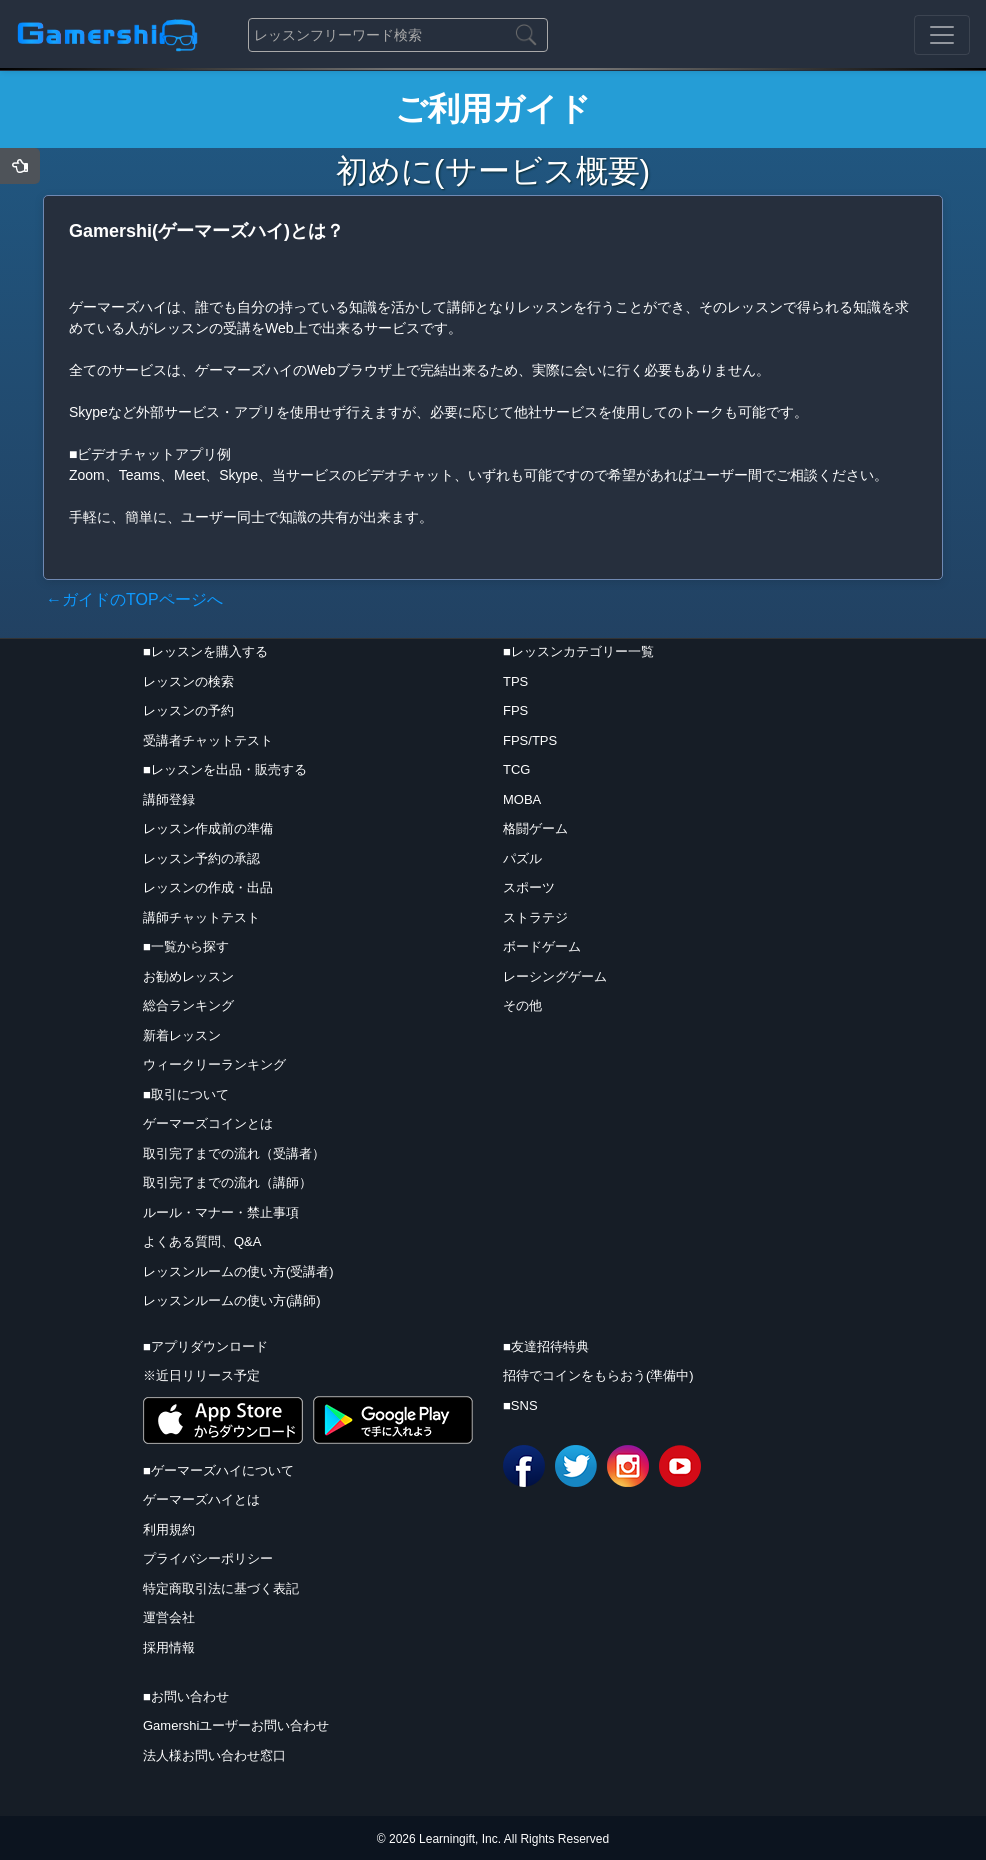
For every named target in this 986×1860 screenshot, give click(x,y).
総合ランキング (188, 1005)
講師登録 (169, 799)
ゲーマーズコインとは (208, 1123)
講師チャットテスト (201, 917)
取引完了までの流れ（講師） (227, 1182)
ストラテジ (535, 917)
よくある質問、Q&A (202, 1241)
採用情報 (169, 1647)
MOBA (522, 799)
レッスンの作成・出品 (208, 887)
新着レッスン (182, 1035)
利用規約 (169, 1529)
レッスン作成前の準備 (208, 828)
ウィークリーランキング (214, 1064)
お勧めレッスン (188, 976)
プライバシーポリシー (208, 1558)
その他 (522, 1005)
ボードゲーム (542, 946)
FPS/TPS (530, 740)
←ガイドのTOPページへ (134, 599)
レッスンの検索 (188, 681)
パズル (522, 858)
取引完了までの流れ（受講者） (234, 1153)
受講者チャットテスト (208, 740)
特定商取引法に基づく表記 (221, 1588)
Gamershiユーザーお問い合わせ (236, 1725)
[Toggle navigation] (942, 35)
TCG (516, 769)
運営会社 (169, 1617)
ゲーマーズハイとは (201, 1499)
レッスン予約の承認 (201, 858)
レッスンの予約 (188, 710)
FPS (515, 710)
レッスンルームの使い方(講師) (232, 1300)
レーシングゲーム (555, 976)
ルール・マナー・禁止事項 (221, 1212)
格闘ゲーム (535, 828)
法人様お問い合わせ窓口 (214, 1755)
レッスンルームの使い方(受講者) (238, 1271)
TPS (515, 681)
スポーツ (529, 887)
